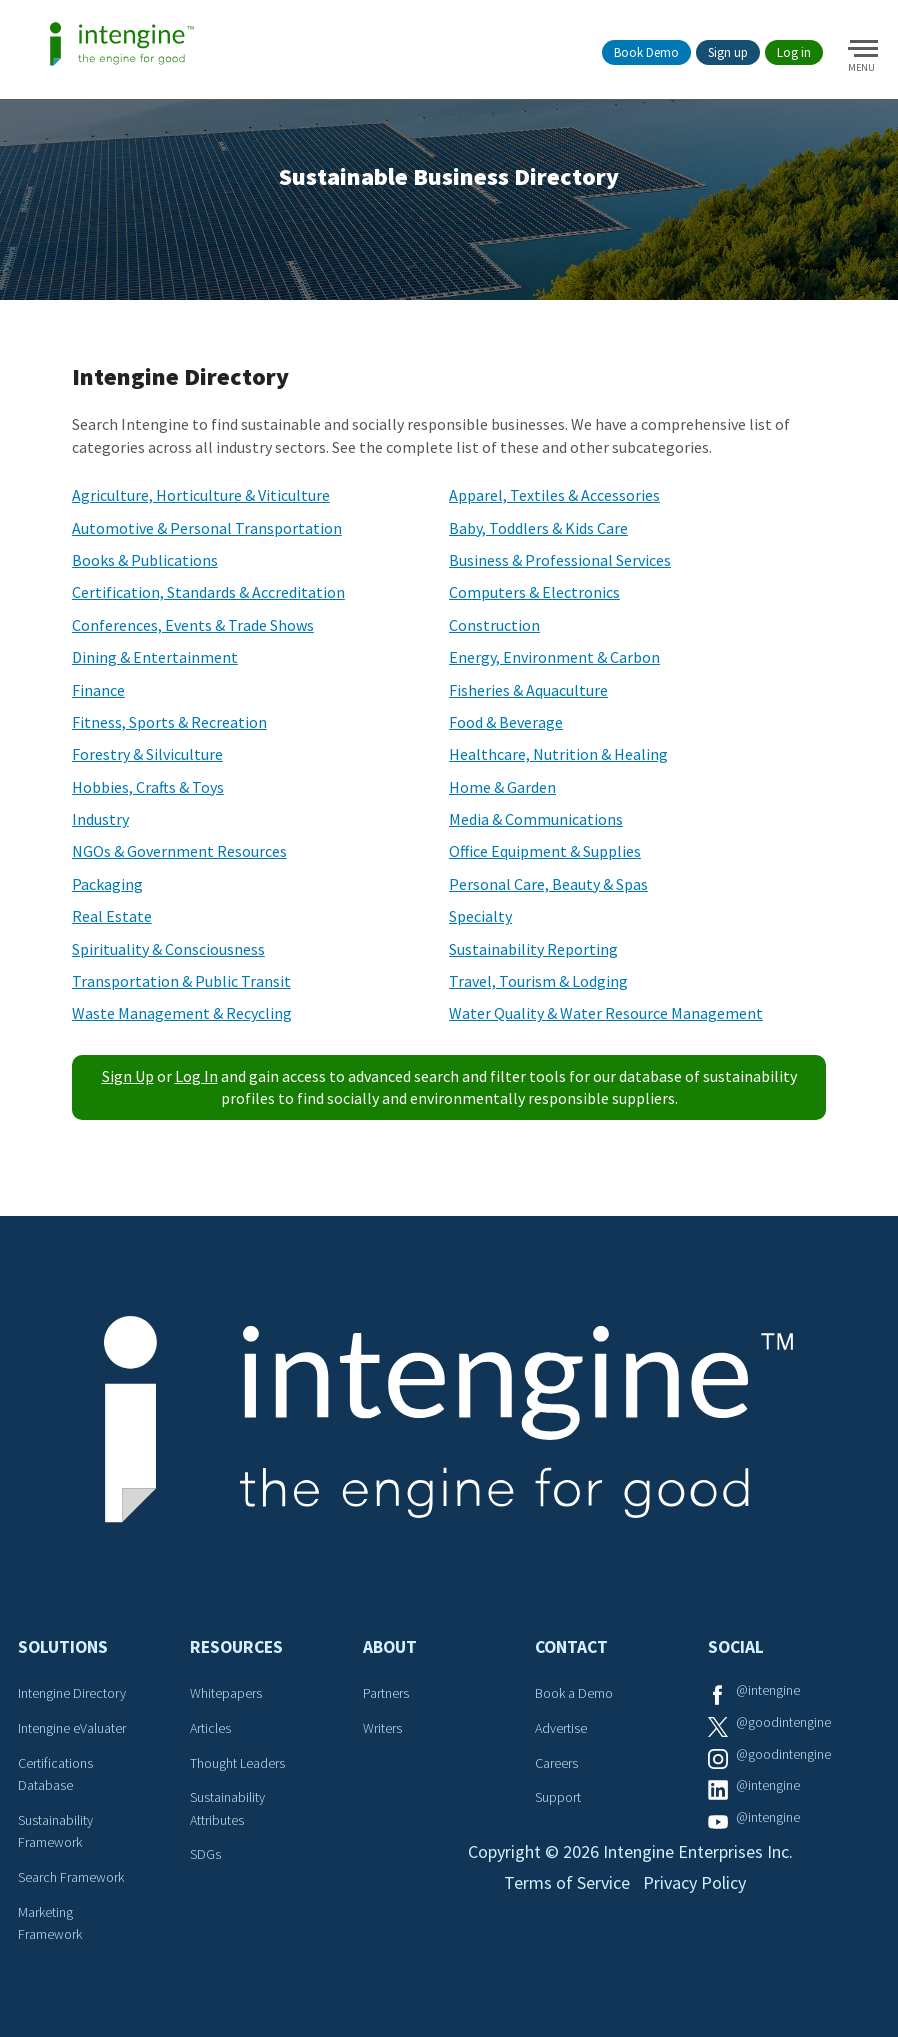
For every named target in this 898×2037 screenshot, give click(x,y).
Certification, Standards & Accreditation (208, 592)
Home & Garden (502, 787)
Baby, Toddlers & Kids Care (538, 528)
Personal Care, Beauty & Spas (548, 884)
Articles (210, 1728)
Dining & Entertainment (155, 657)
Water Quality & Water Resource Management (606, 1013)
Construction (494, 625)
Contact (571, 1647)
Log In (196, 1076)
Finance (98, 690)
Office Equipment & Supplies (545, 851)
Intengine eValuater (72, 1728)
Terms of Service (567, 1882)
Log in (794, 52)
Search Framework (71, 1877)
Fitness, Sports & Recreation (169, 722)
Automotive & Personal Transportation (207, 528)
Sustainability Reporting (533, 949)
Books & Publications (145, 560)
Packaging (107, 884)
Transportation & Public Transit (181, 981)
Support (558, 1797)
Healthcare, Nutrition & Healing (558, 754)
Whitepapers (226, 1693)
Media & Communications (536, 819)
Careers (556, 1763)
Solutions (63, 1647)
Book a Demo (574, 1693)
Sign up (728, 52)
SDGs (205, 1854)
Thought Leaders (237, 1763)
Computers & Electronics (534, 592)
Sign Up (128, 1076)
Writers (382, 1728)
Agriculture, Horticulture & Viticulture (201, 495)
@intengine (768, 1690)
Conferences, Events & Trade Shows (193, 625)
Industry (100, 819)
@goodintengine (783, 1722)
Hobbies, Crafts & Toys (148, 787)
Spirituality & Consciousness (168, 949)
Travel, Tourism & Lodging (538, 981)
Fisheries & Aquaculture (528, 690)
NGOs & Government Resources (179, 851)
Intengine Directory (72, 1693)
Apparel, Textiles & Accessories (554, 495)
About (390, 1647)
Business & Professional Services (560, 560)
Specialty (480, 916)
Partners (386, 1693)
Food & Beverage (506, 722)
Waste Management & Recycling (182, 1013)
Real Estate (112, 916)
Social (736, 1647)
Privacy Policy (694, 1882)
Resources (236, 1647)
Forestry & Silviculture (147, 754)
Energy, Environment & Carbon (554, 657)
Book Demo (646, 52)
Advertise (561, 1728)
